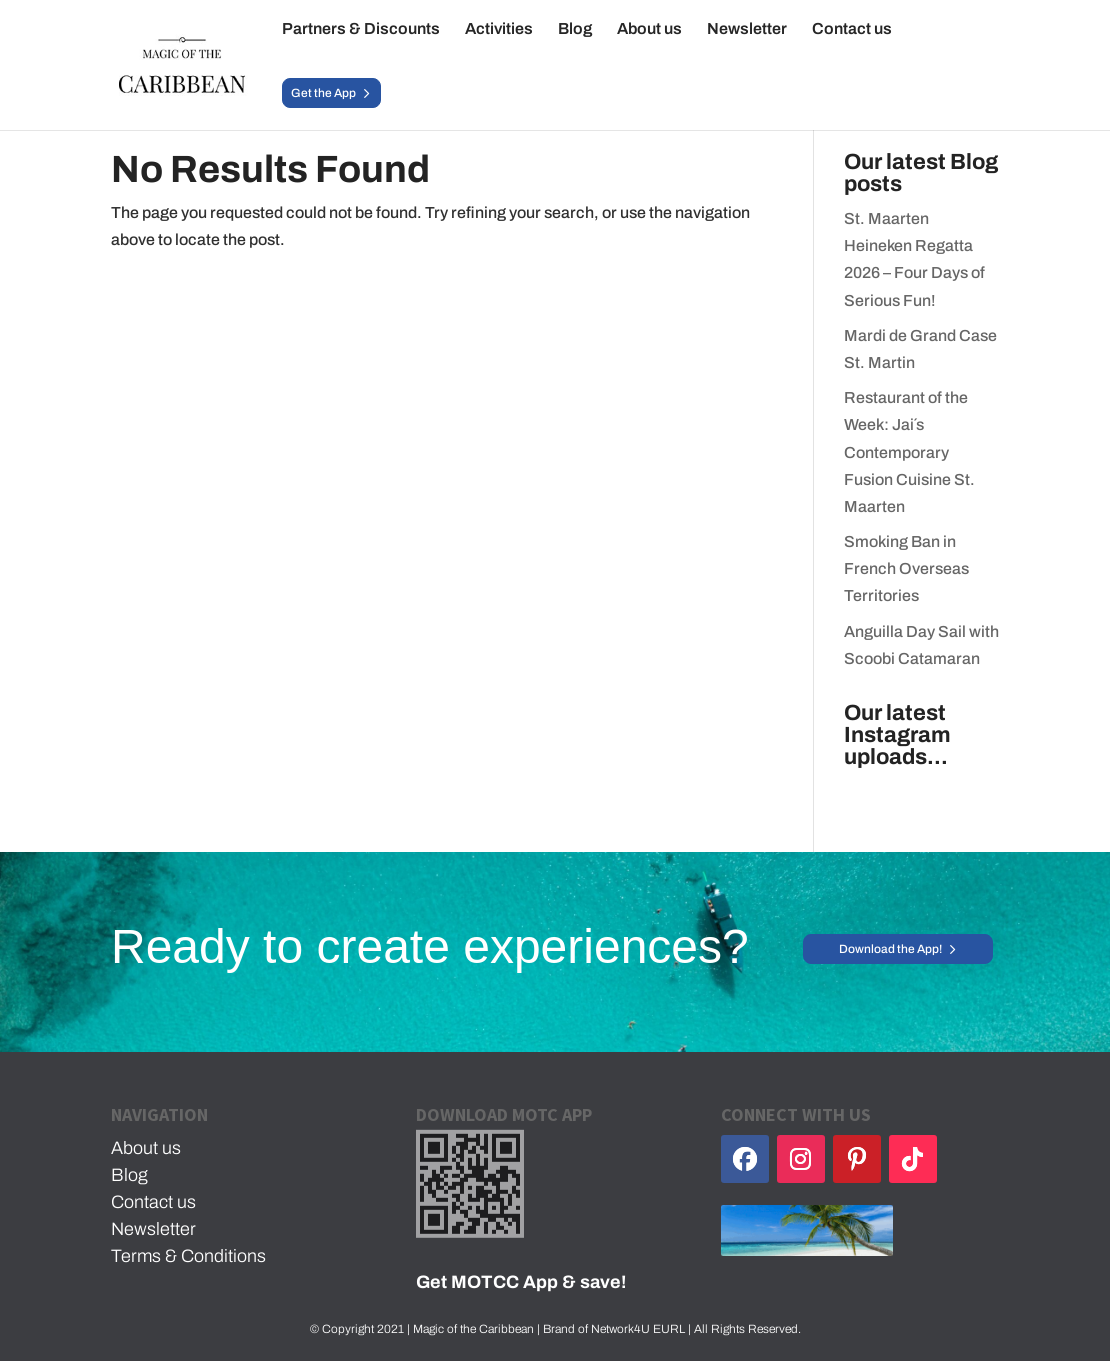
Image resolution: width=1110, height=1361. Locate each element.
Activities (499, 29)
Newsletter (747, 29)
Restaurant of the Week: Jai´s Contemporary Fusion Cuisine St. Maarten (909, 452)
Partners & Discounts (361, 29)
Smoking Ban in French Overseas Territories (906, 568)
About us (649, 29)
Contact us (852, 29)
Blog (575, 29)
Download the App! (890, 949)
